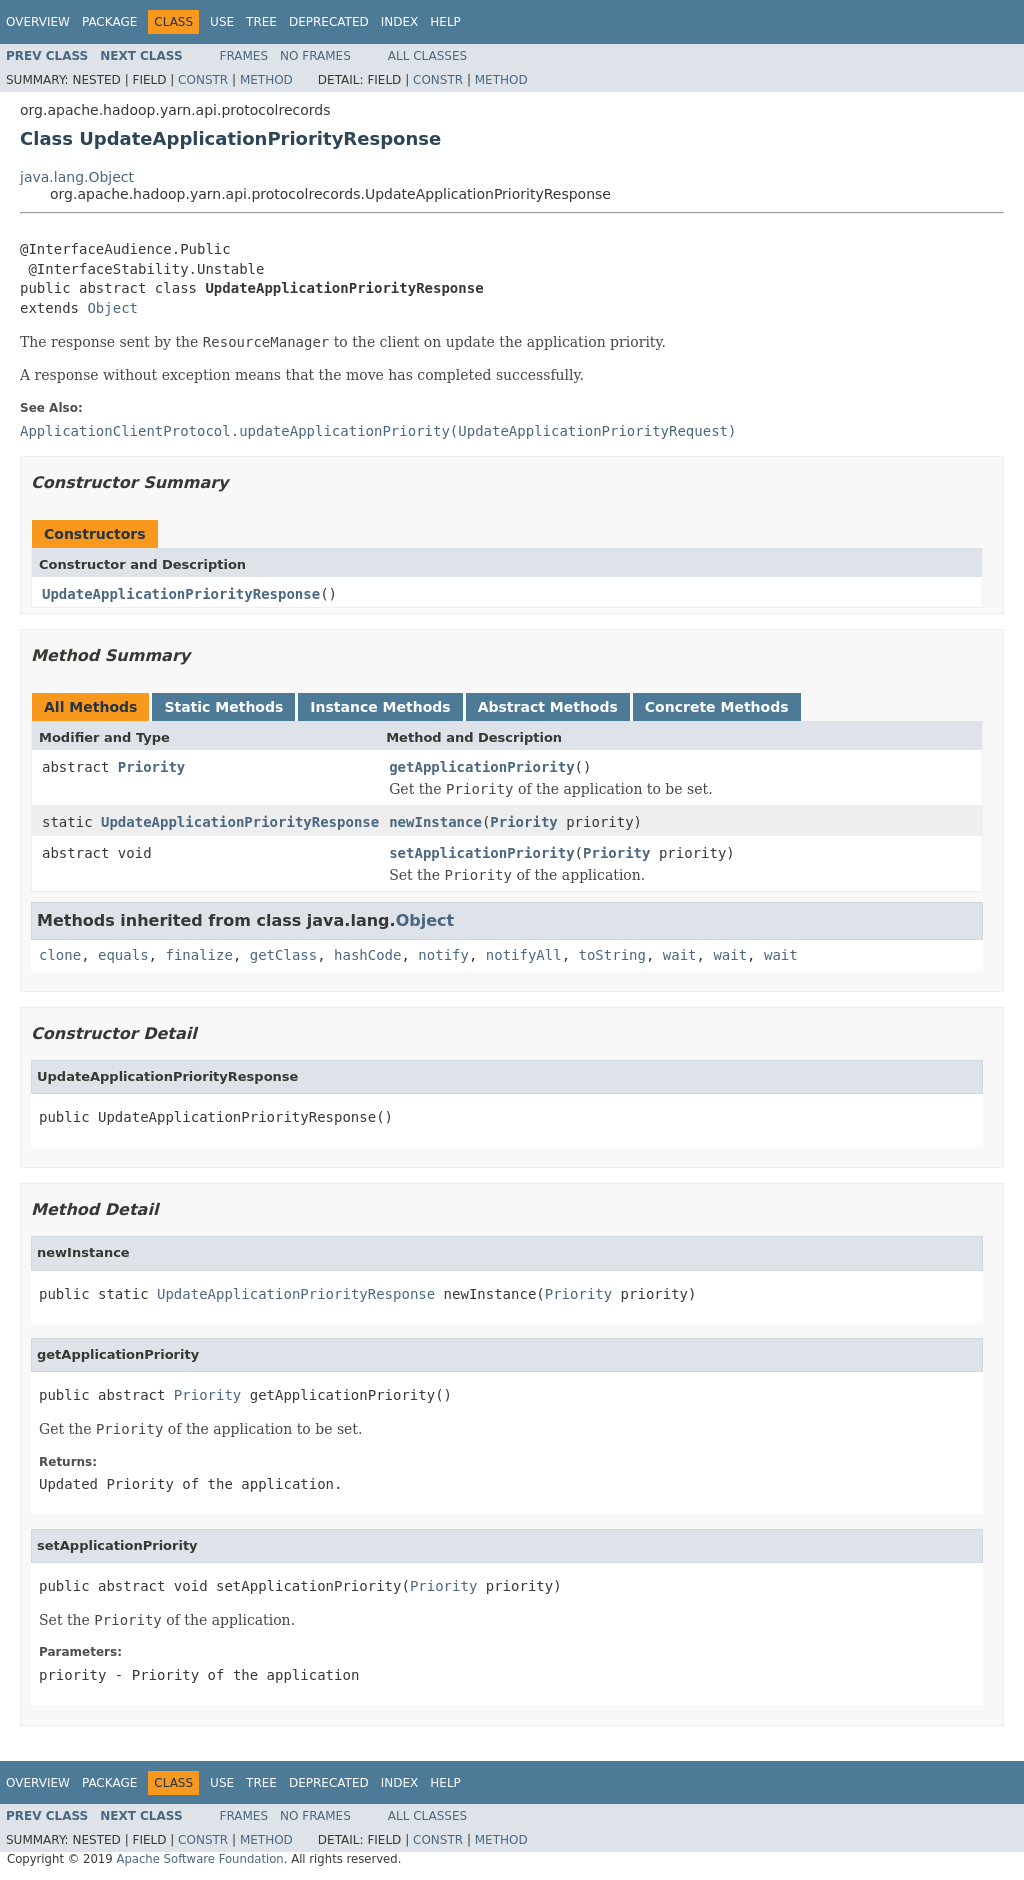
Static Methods (223, 707)
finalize (198, 955)
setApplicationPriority (481, 853)
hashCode (367, 955)
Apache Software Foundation (199, 1859)
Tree (261, 22)
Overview (38, 22)
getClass (283, 955)
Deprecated (329, 22)
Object (112, 308)
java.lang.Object (77, 177)
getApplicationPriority (481, 767)
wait (680, 955)
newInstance (435, 822)
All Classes (427, 56)
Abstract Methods (548, 707)
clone (60, 955)
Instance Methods (380, 707)
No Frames (315, 56)
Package (109, 22)
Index (400, 22)
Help (445, 22)
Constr (203, 80)
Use (222, 22)
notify (443, 955)
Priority (151, 767)
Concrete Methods (717, 707)
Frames (244, 56)
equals (123, 955)
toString (612, 955)
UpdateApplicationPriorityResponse (181, 594)
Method (266, 80)
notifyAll (524, 955)
